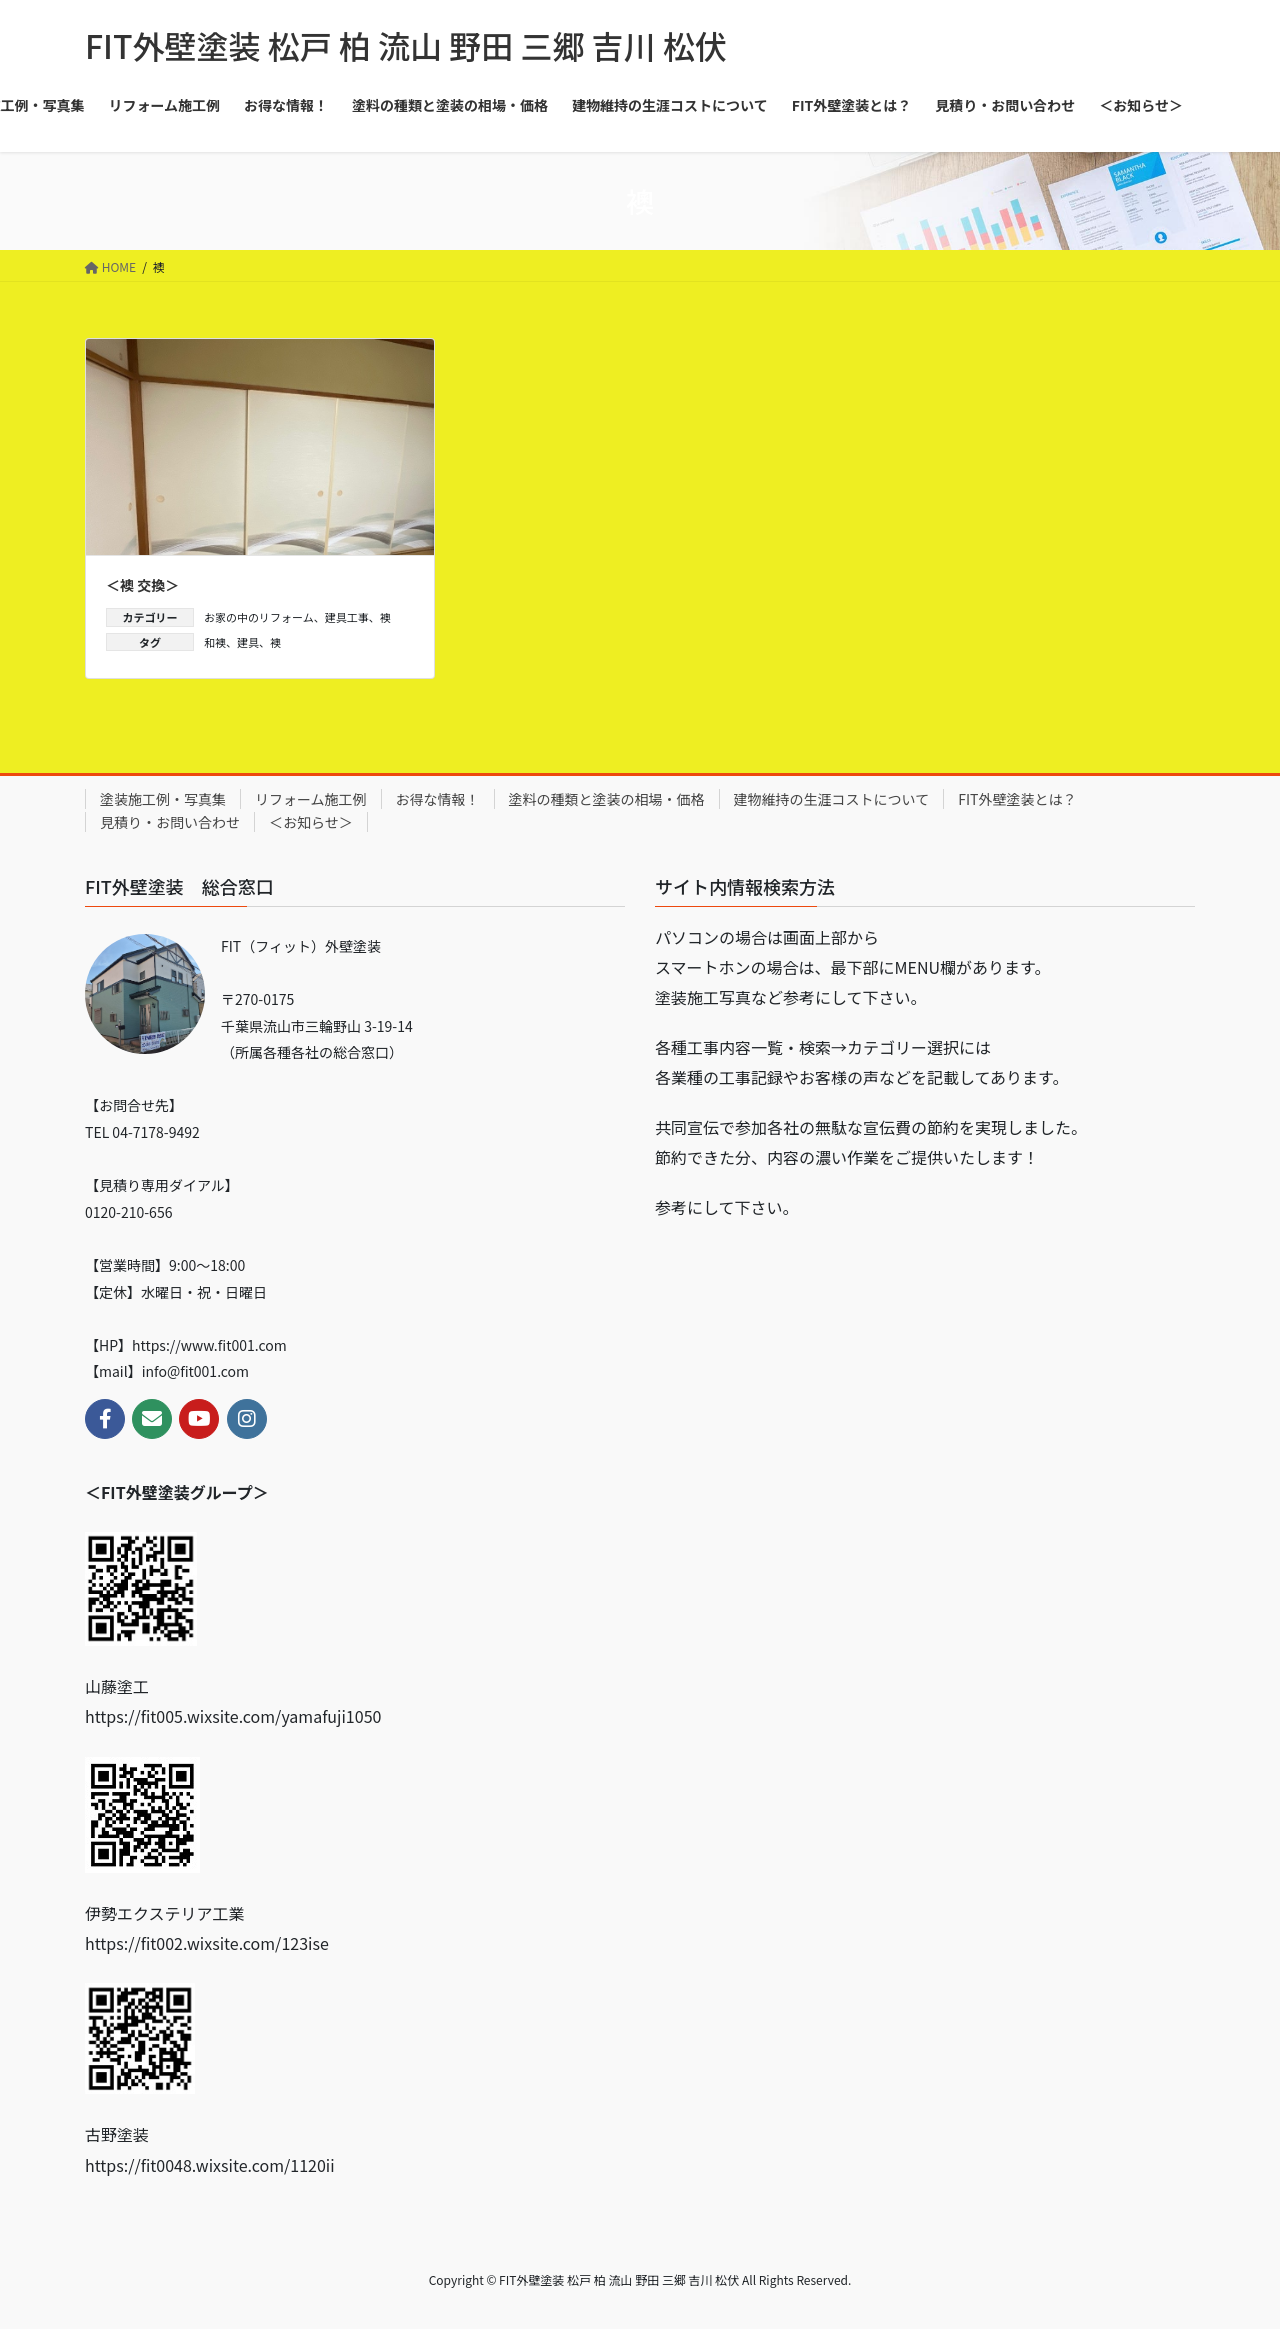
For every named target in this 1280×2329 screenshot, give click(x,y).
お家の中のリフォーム (259, 617)
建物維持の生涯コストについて (832, 799)
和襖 (215, 642)
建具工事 (347, 617)
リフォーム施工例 (311, 799)
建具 (248, 642)
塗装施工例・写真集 (163, 799)
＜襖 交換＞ (142, 585)
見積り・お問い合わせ (170, 822)
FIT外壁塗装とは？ (1017, 799)
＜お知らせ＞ (311, 822)
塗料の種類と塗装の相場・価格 (607, 799)
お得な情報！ (438, 799)
